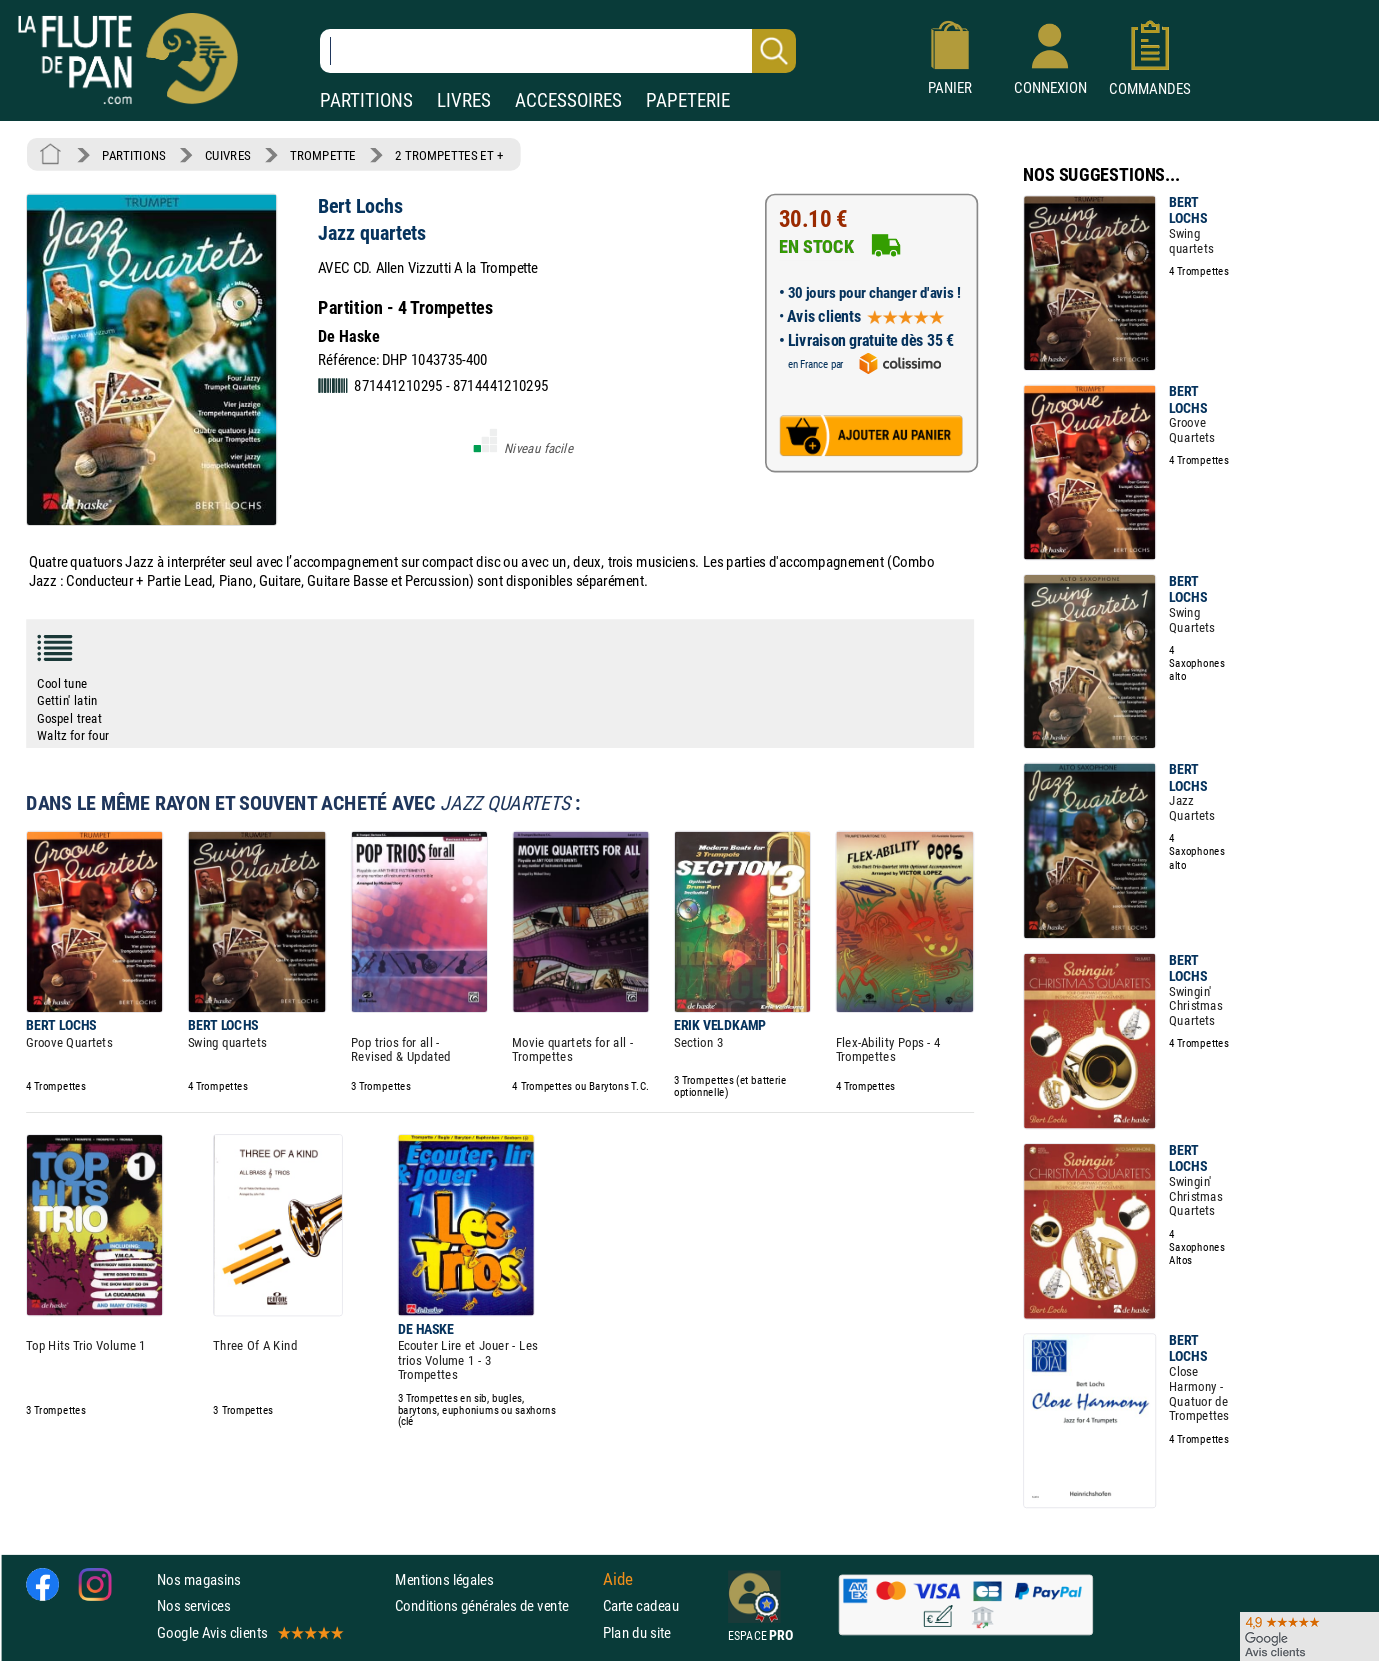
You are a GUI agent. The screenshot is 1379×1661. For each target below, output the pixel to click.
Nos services (193, 1605)
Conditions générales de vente (494, 1605)
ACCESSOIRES (568, 100)
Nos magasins (199, 1579)
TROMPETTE (323, 155)
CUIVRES (228, 155)
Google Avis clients (249, 1632)
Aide (618, 1579)
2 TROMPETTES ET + (449, 155)
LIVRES (464, 100)
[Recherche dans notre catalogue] (558, 51)
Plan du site (637, 1632)
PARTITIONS (366, 100)
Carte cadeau (641, 1605)
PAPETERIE (688, 100)
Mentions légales (444, 1579)
